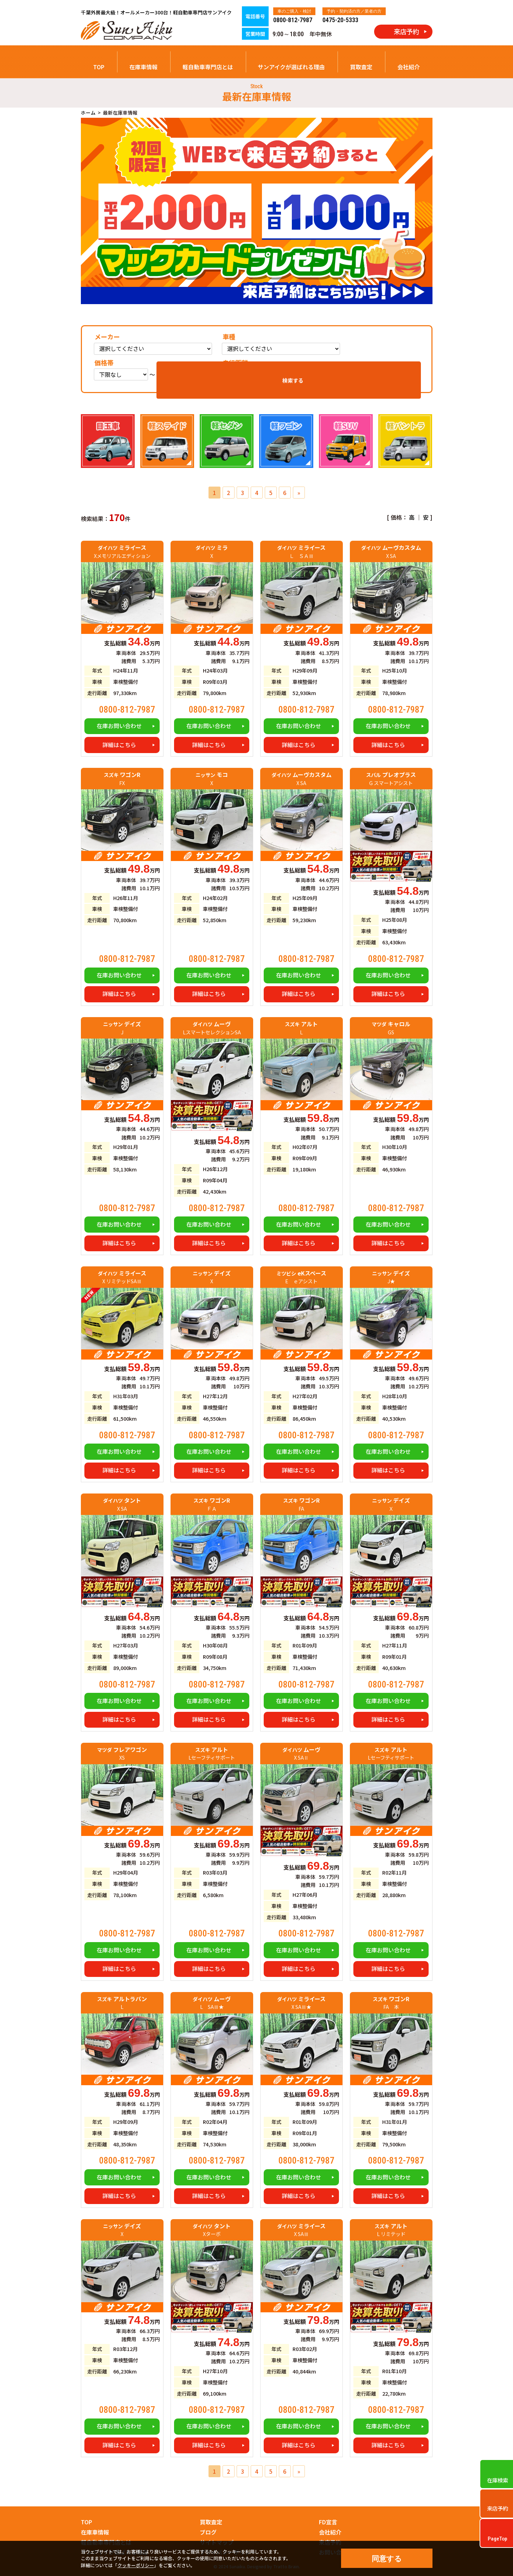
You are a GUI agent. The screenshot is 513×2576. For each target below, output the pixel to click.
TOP (98, 67)
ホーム (88, 112)
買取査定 (361, 67)
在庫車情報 (143, 67)
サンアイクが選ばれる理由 (291, 67)
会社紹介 (408, 67)
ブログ (208, 2532)
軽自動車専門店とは (207, 67)
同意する (387, 2559)
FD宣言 (328, 2522)
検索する (396, 370)
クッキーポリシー (135, 2565)
